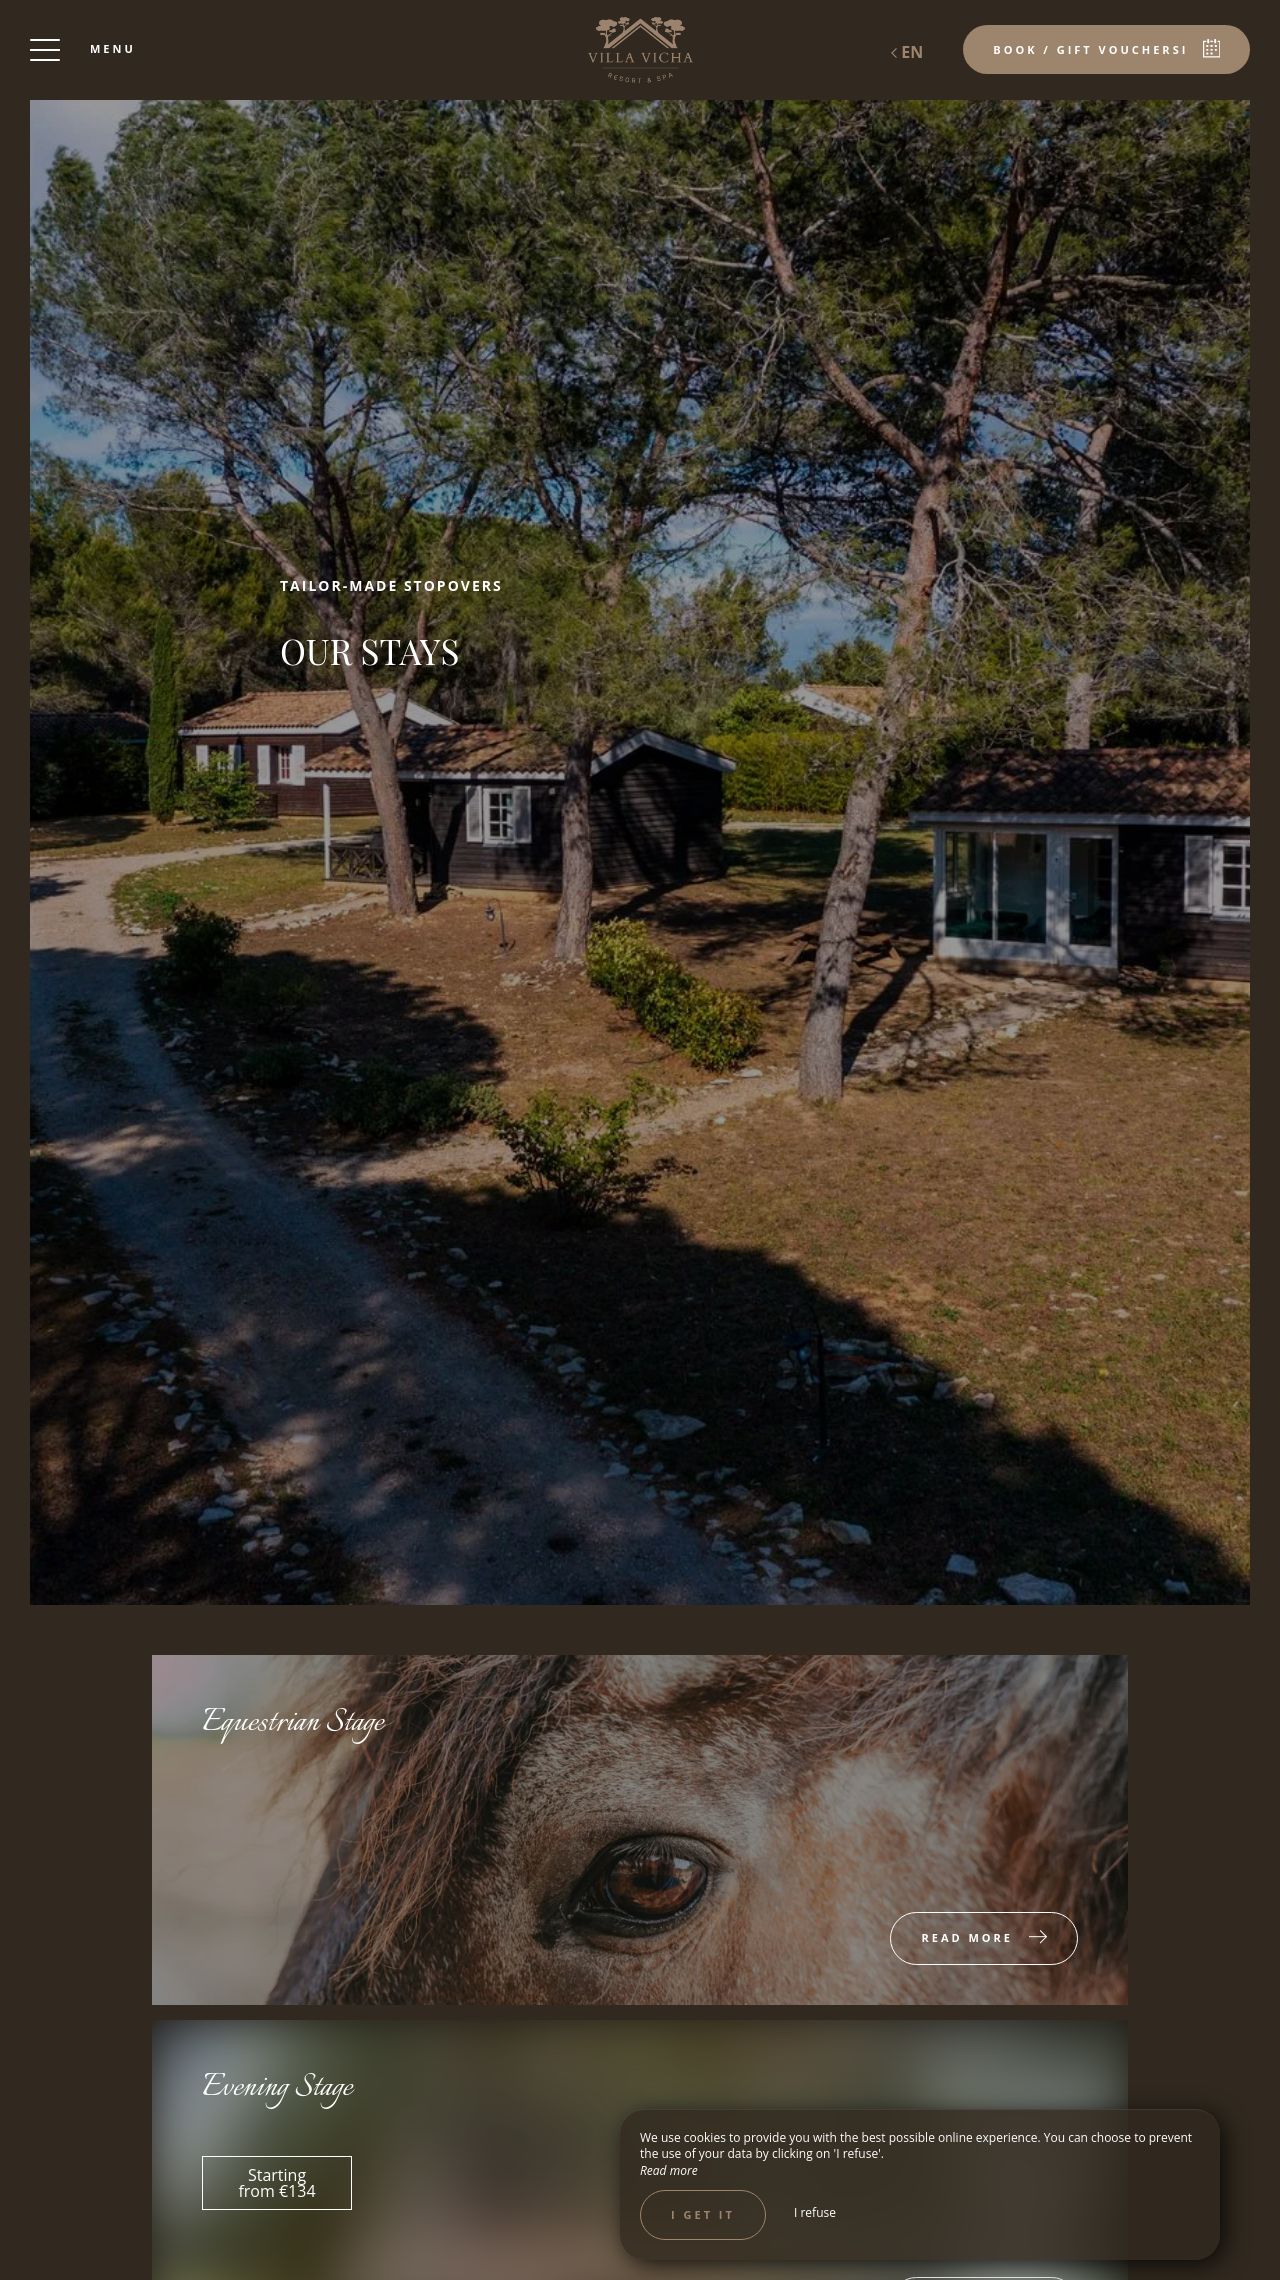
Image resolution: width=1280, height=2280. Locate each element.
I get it (703, 2214)
